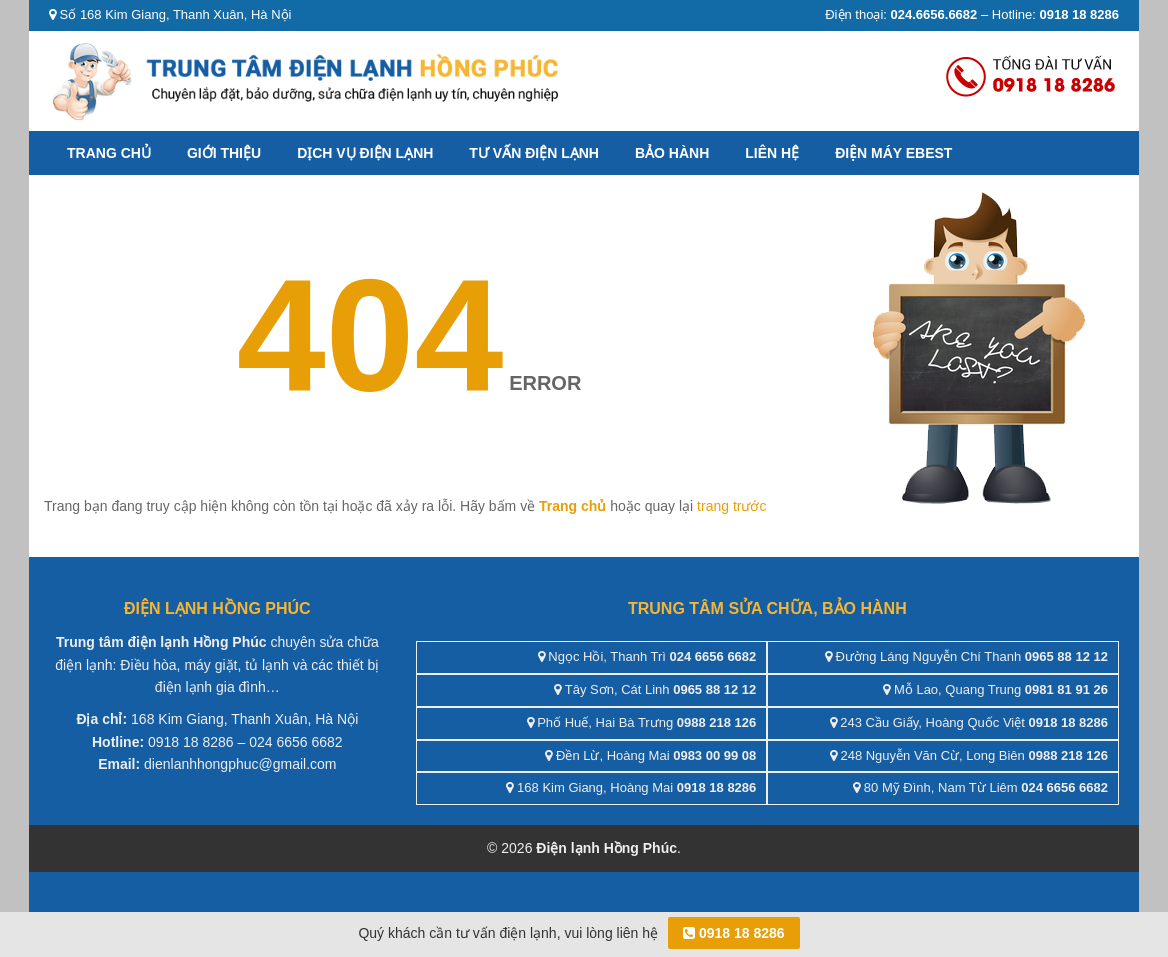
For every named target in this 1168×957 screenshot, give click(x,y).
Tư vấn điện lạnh (534, 153)
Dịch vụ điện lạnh (365, 153)
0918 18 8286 (734, 933)
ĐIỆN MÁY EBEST (893, 153)
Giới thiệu (224, 153)
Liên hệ (772, 153)
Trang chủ (109, 153)
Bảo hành (672, 153)
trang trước (731, 506)
